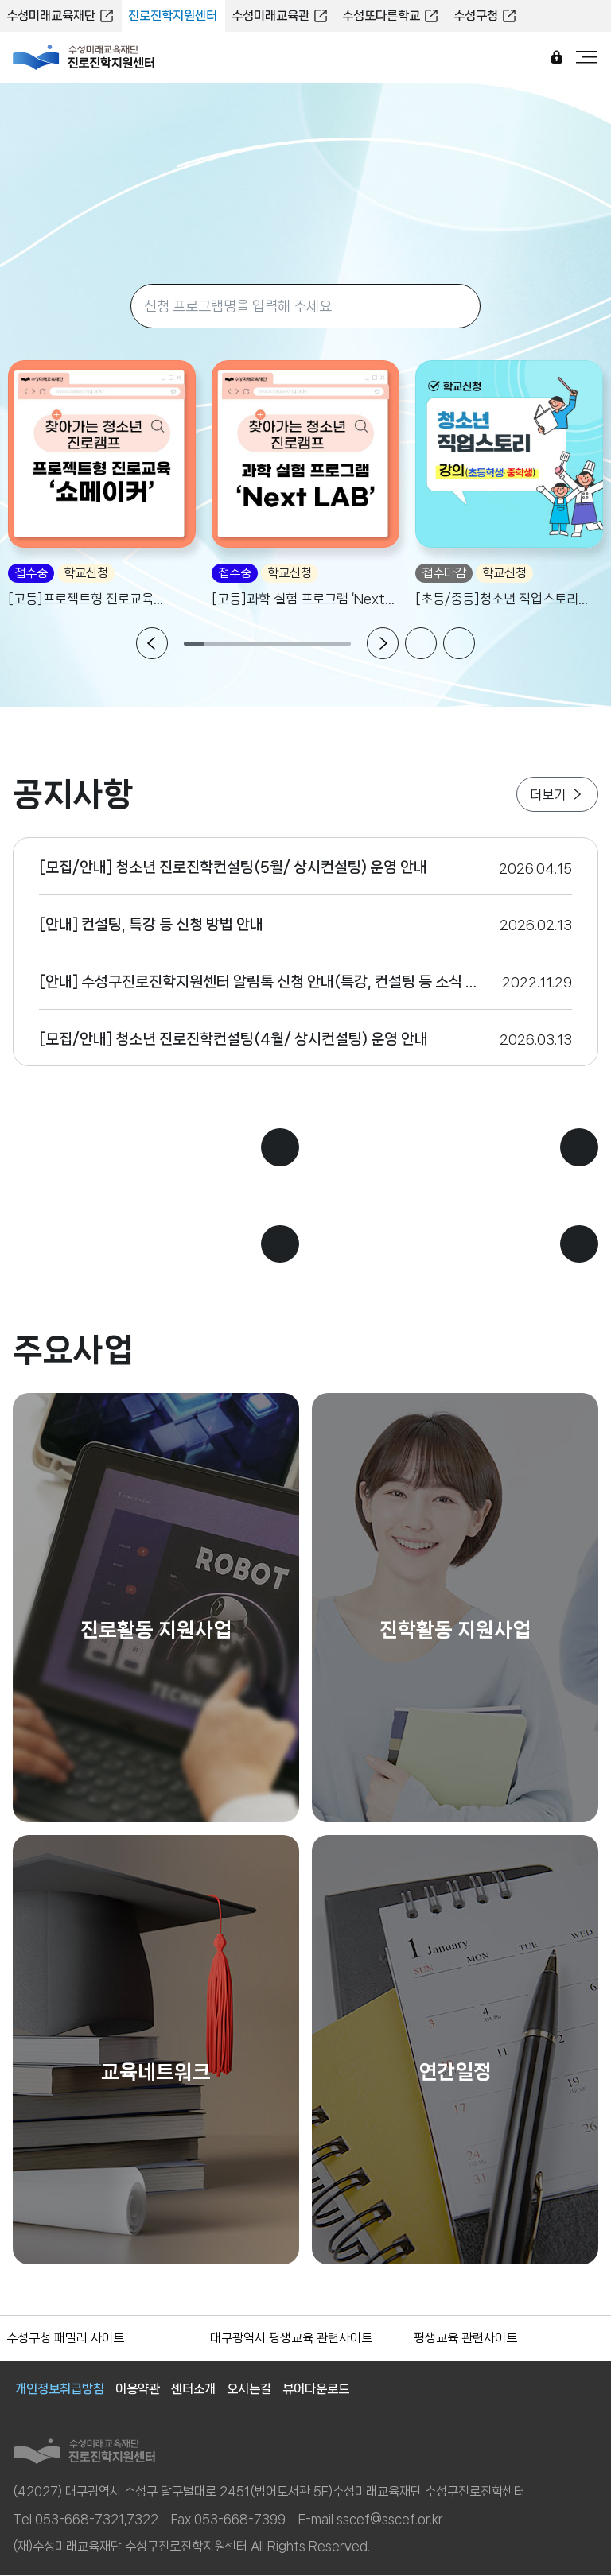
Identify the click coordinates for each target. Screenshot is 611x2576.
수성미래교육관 (277, 16)
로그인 (556, 58)
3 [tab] (236, 645)
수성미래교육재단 (60, 16)
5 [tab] (278, 645)
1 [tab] (194, 645)
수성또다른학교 (387, 16)
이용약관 (137, 2389)
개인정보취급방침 (59, 2389)
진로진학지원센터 (171, 15)
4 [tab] (257, 645)
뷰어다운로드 (315, 2389)
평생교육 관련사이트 (466, 2338)
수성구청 (480, 16)
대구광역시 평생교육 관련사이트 (291, 2338)
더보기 (557, 794)
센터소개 (193, 2389)
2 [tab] (215, 645)
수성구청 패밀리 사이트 (65, 2338)
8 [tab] (340, 645)
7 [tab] (319, 645)
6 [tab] (298, 645)
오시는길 (249, 2389)
